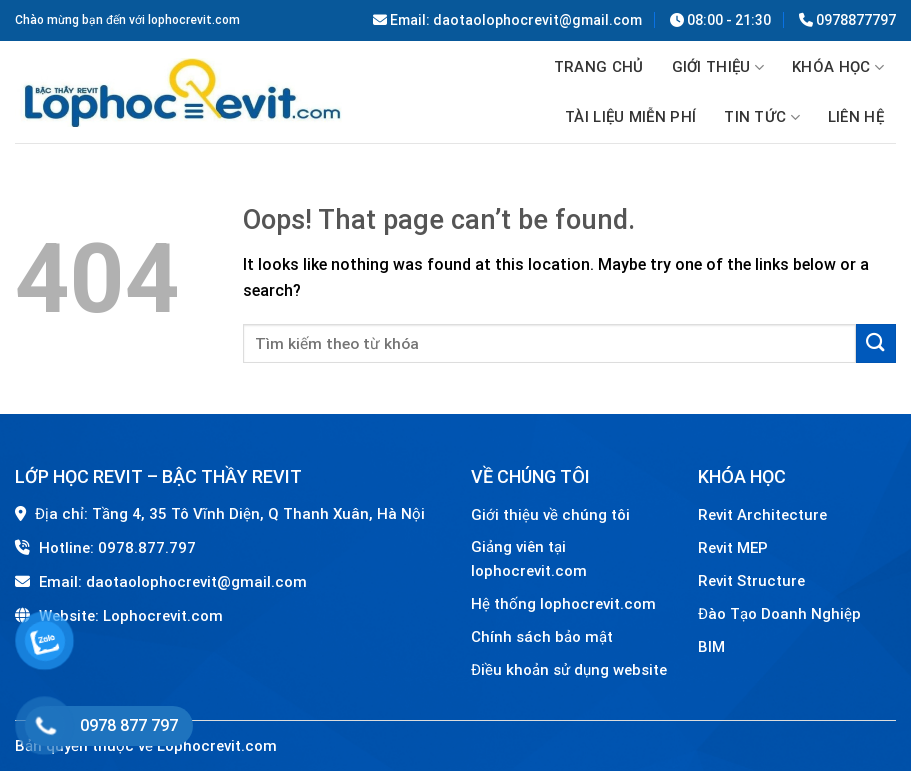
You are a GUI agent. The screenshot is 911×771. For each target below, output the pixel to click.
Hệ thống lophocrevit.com (563, 604)
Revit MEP (733, 548)
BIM (711, 647)
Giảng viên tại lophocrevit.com (529, 559)
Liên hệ (856, 117)
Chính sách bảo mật (542, 637)
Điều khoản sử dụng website (569, 670)
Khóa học (838, 68)
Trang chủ (599, 67)
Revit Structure (753, 581)
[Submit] (876, 343)
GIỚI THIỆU (718, 68)
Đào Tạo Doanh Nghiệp (781, 614)
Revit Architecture (762, 515)
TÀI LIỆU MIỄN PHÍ (630, 117)
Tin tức (762, 118)
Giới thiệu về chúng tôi (550, 515)
